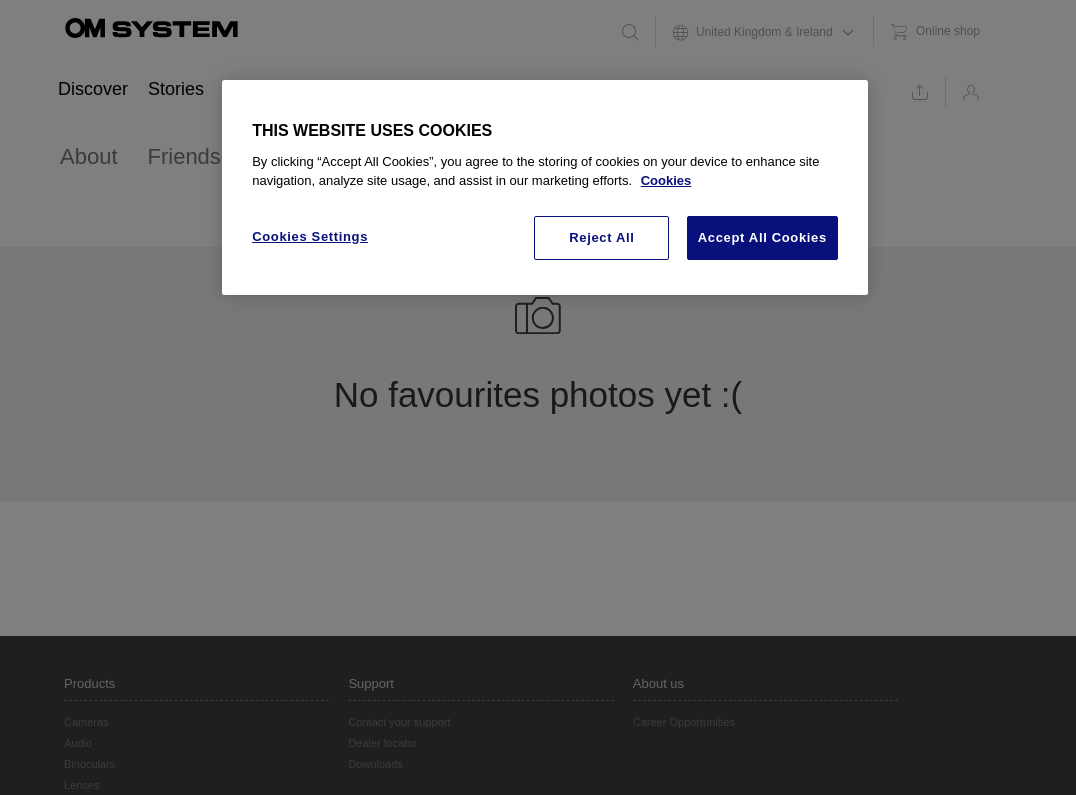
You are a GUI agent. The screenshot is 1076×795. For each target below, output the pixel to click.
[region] (545, 188)
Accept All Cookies (762, 237)
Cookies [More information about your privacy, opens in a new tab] (666, 180)
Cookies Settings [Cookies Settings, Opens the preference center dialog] (310, 236)
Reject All (601, 237)
